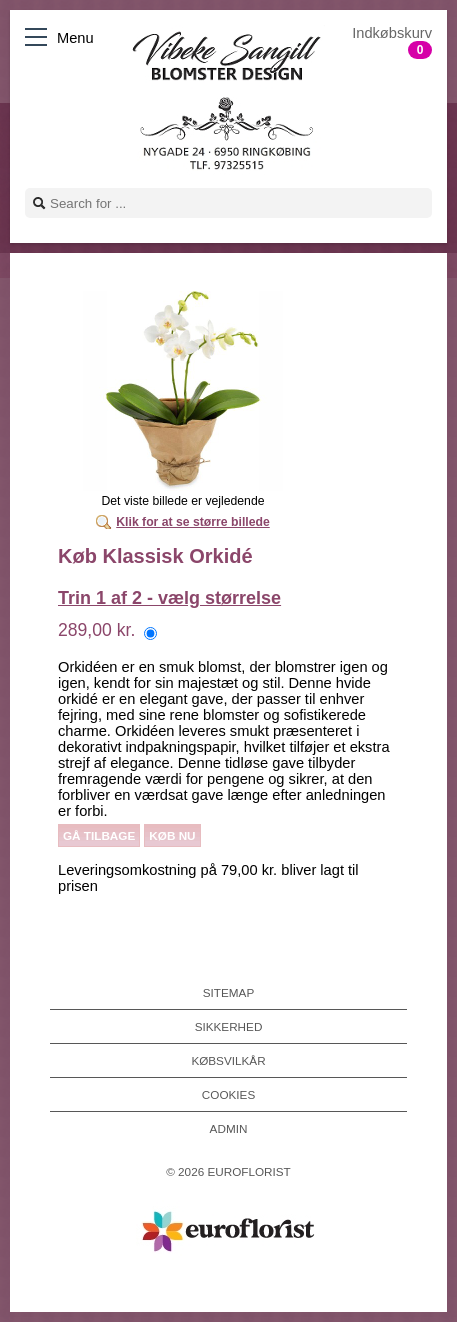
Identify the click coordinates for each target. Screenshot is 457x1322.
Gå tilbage (99, 835)
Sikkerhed (229, 1026)
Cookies (228, 1094)
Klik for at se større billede (192, 522)
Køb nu (172, 835)
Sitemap (228, 992)
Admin (229, 1128)
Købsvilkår (228, 1060)
